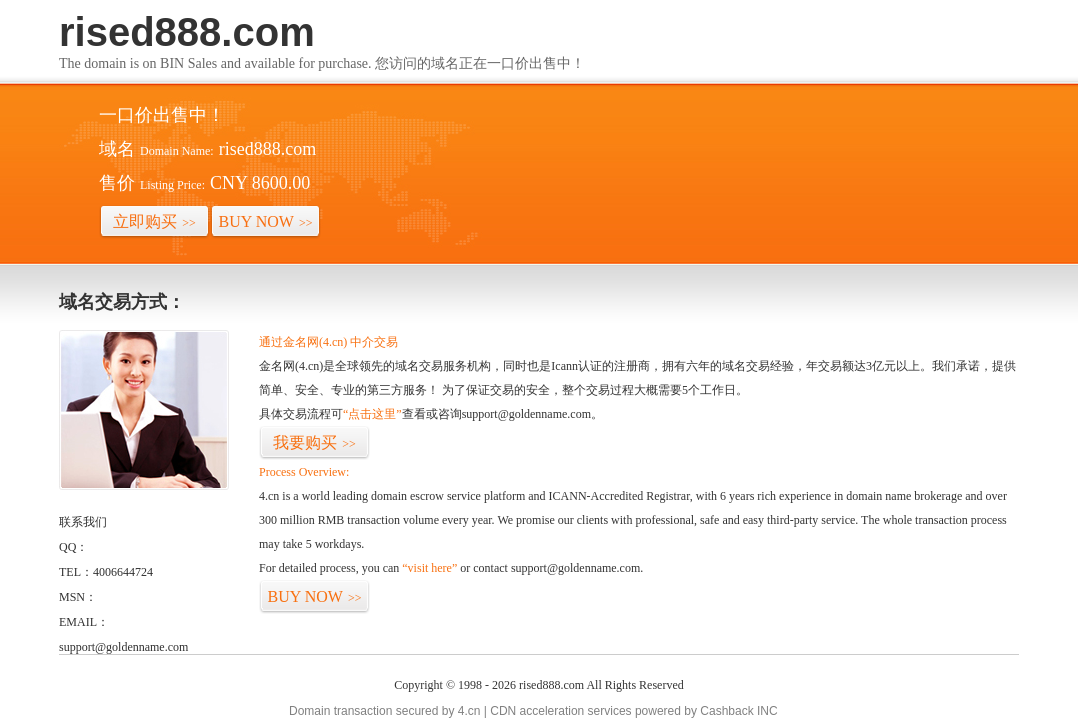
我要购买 (314, 442)
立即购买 (154, 221)
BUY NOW (266, 221)
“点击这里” (372, 414)
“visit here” (429, 568)
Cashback (726, 711)
